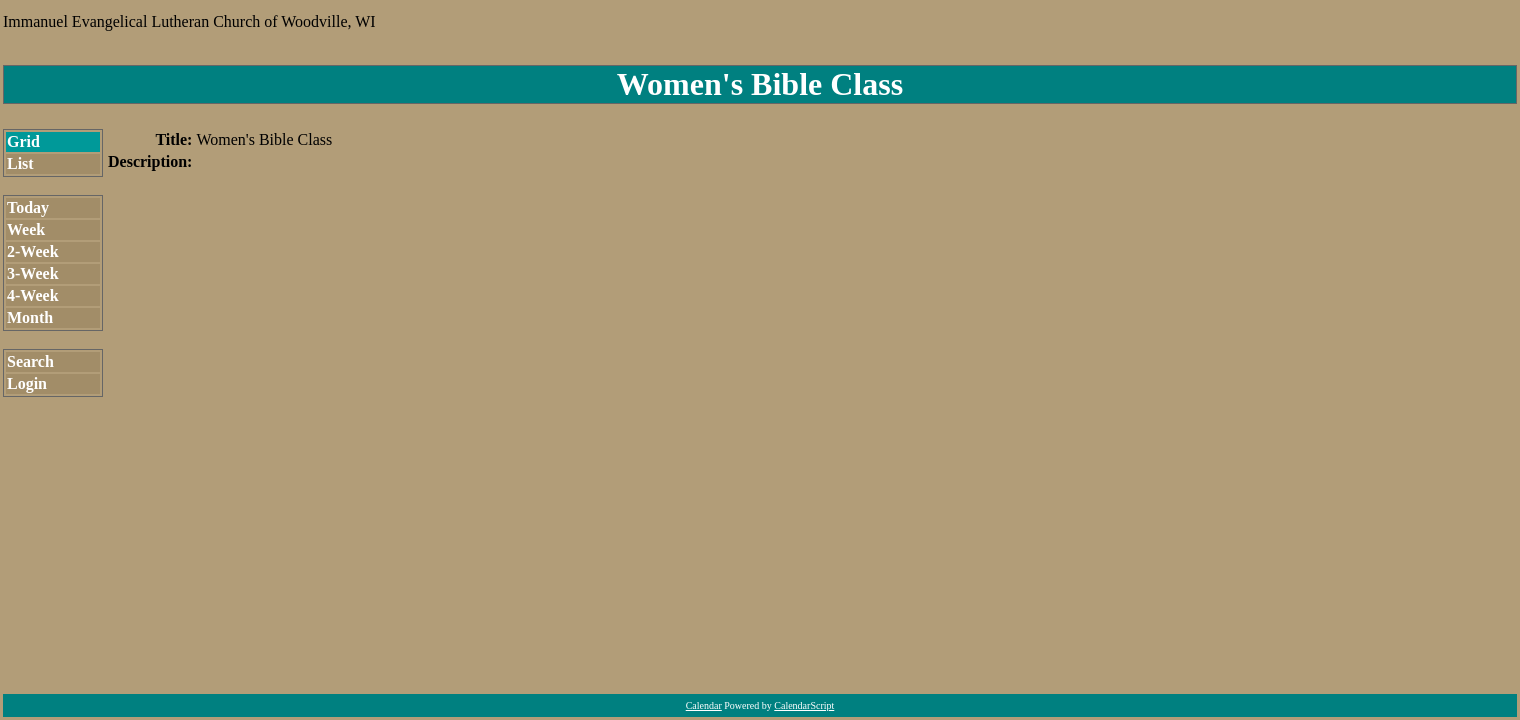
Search (30, 361)
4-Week (33, 295)
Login (27, 383)
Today (28, 207)
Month (30, 317)
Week (26, 229)
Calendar (704, 705)
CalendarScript (804, 705)
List (20, 163)
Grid (23, 141)
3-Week (33, 273)
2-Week (33, 251)
